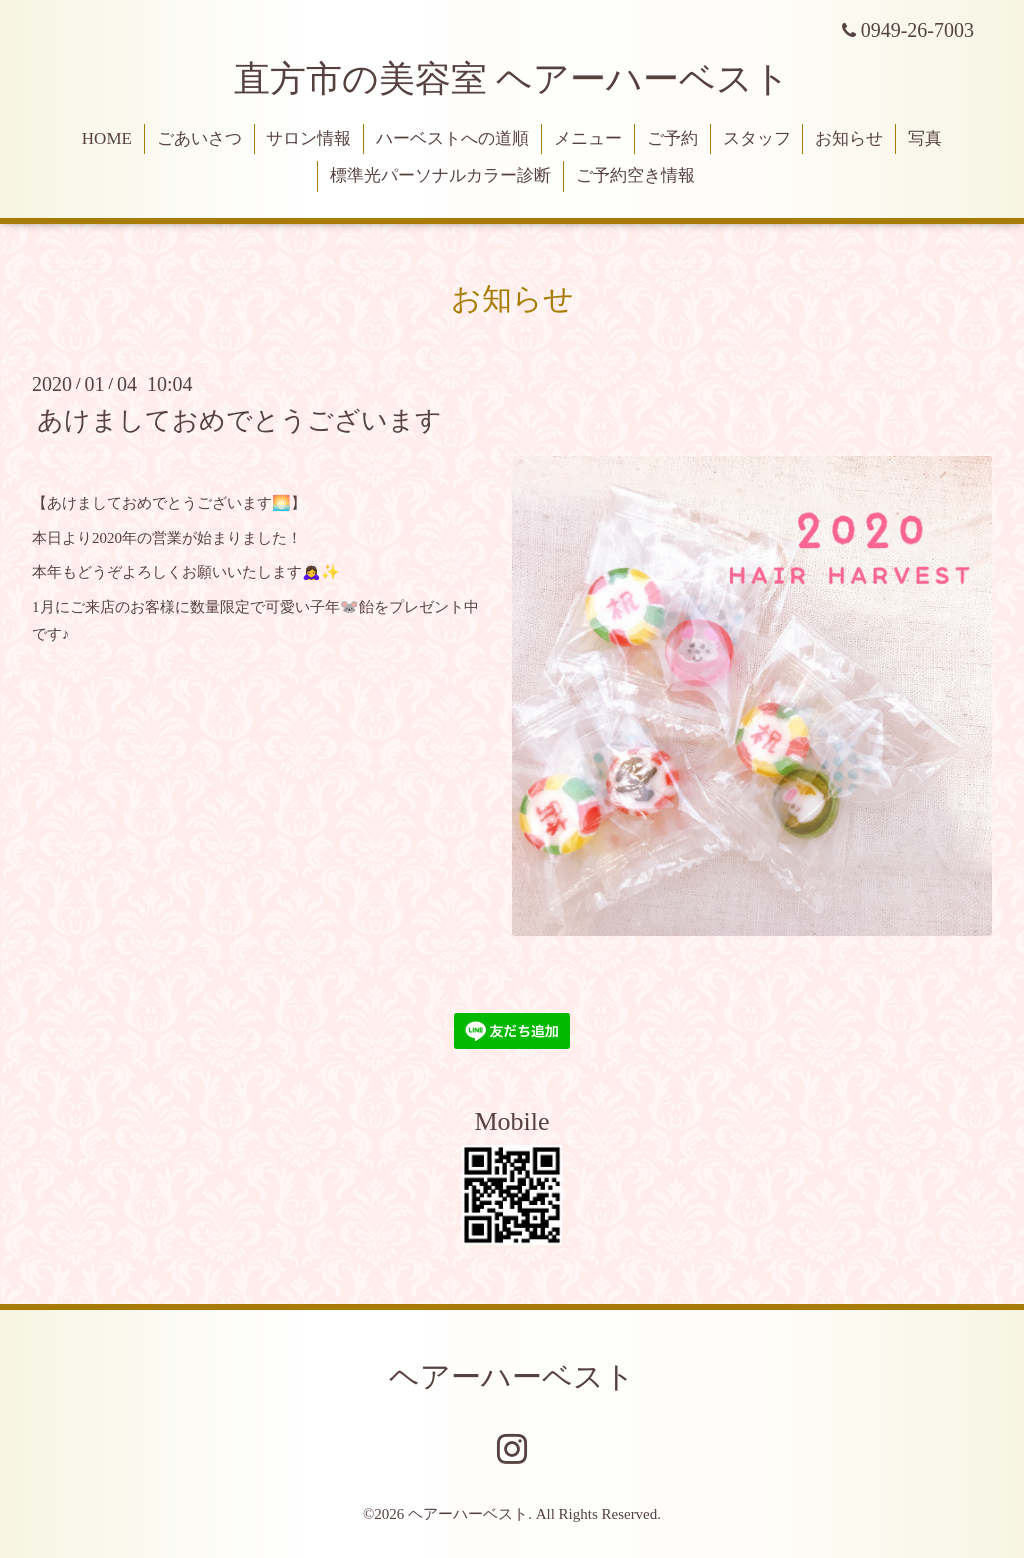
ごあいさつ (199, 138)
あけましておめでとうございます (239, 419)
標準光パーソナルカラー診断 (440, 175)
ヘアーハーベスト (512, 1376)
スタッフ (757, 138)
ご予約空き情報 (635, 175)
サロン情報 (308, 138)
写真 (925, 138)
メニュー (588, 138)
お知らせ (849, 138)
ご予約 (672, 138)
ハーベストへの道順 (452, 138)
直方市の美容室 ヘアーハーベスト (512, 79)
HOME (107, 138)
